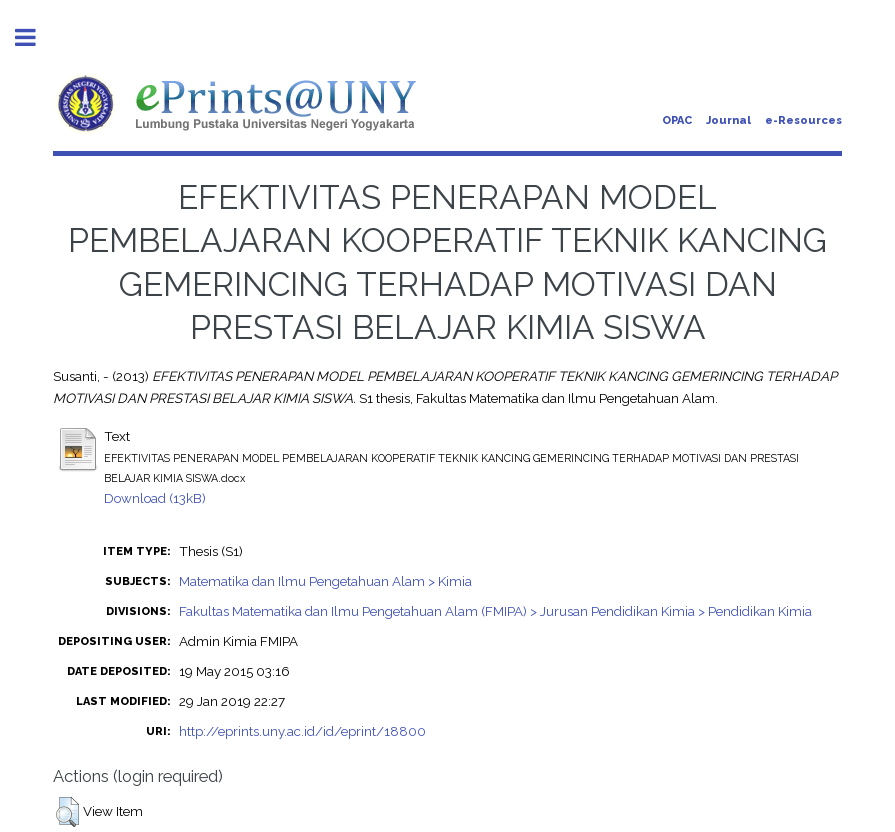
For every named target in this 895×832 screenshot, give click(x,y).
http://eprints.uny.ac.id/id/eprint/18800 (302, 731)
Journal (728, 120)
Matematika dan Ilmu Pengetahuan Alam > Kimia (325, 581)
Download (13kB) (155, 498)
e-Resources (803, 120)
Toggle (36, 37)
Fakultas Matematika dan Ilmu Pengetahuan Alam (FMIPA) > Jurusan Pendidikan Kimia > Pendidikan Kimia (495, 611)
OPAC (677, 120)
